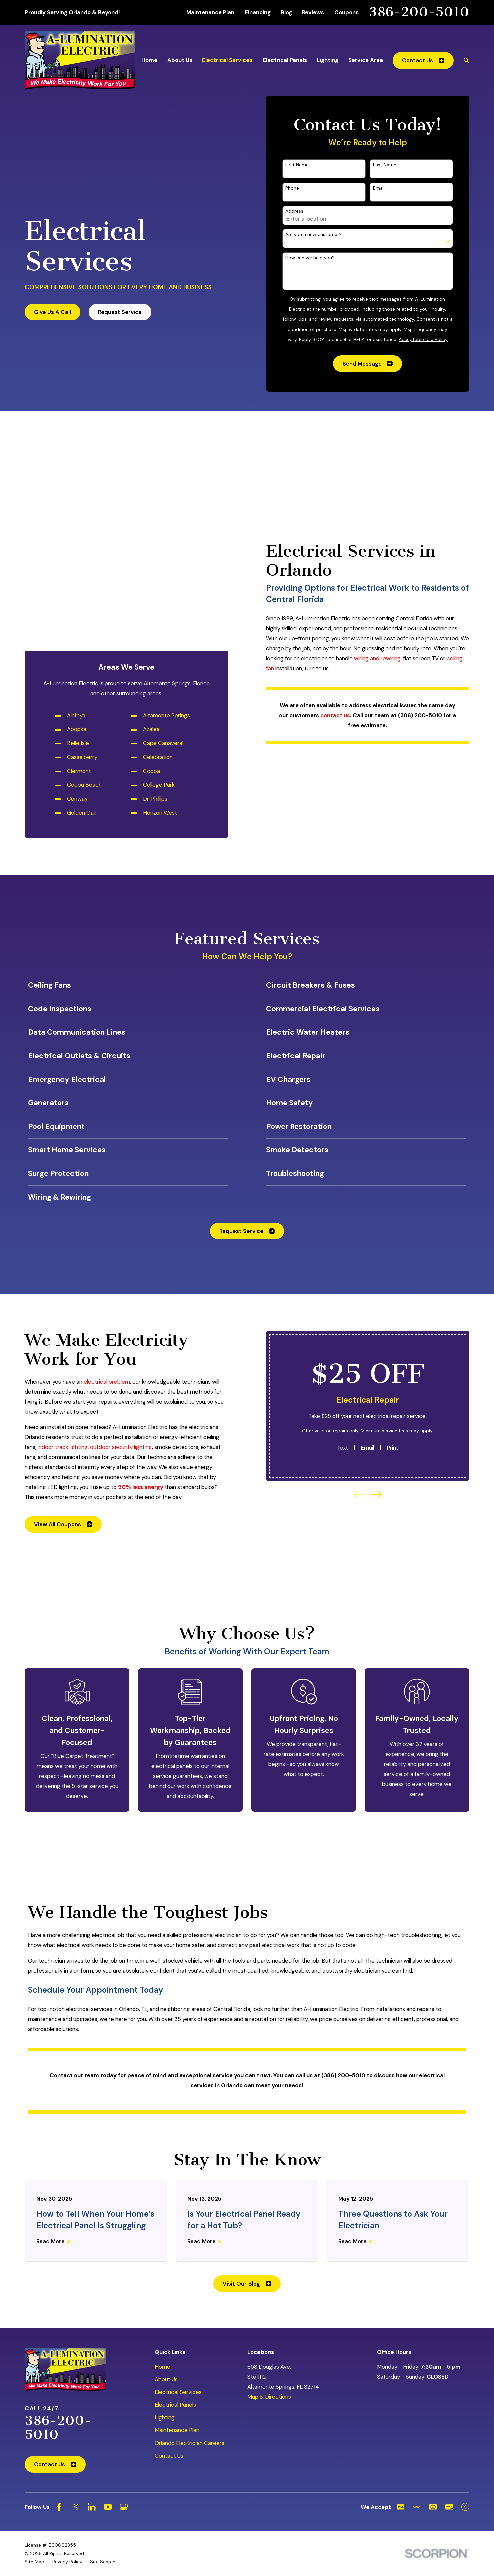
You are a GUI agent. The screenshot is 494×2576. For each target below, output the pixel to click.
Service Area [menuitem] (365, 60)
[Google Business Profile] (124, 2319)
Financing (258, 12)
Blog (286, 12)
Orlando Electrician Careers (189, 2254)
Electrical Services (178, 2203)
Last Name (384, 165)
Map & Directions (269, 2208)
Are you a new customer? (313, 234)
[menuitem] (34, 2374)
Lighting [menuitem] (327, 60)
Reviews (313, 12)
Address (294, 211)
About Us (166, 2191)
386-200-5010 (419, 12)
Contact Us (423, 60)
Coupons (346, 12)
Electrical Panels (175, 2216)
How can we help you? (310, 258)
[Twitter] (76, 2319)
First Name (297, 165)
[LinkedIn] (92, 2319)
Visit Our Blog (247, 2095)
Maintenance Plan (210, 12)
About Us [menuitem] (179, 60)
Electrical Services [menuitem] (227, 60)
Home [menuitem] (149, 60)
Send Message (368, 363)
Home (162, 2178)
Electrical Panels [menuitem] (285, 60)
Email (379, 188)
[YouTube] (108, 2319)
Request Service (120, 312)
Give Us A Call (52, 312)
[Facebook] (59, 2319)
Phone (292, 188)
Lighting (165, 2229)
